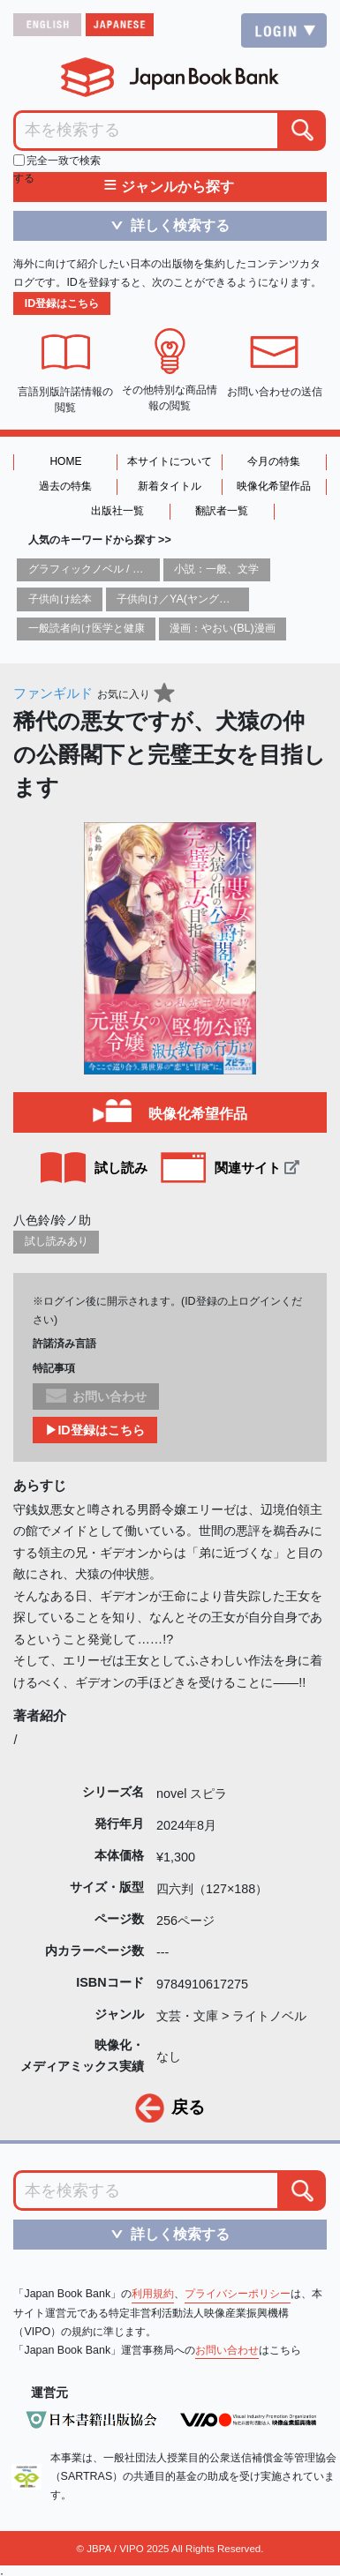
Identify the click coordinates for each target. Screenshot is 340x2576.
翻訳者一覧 (221, 511)
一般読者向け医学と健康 (86, 628)
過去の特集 (65, 486)
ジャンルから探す (169, 187)
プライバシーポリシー (238, 2294)
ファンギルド (53, 692)
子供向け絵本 (60, 599)
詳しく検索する (164, 225)
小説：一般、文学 (216, 569)
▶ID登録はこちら (94, 1430)
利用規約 (153, 2294)
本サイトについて (169, 461)
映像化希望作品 (274, 486)
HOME (65, 461)
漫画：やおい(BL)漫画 (223, 628)
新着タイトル (169, 486)
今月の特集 (273, 461)
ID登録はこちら (62, 303)
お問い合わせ (227, 2350)
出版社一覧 (117, 511)
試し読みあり (56, 1241)
